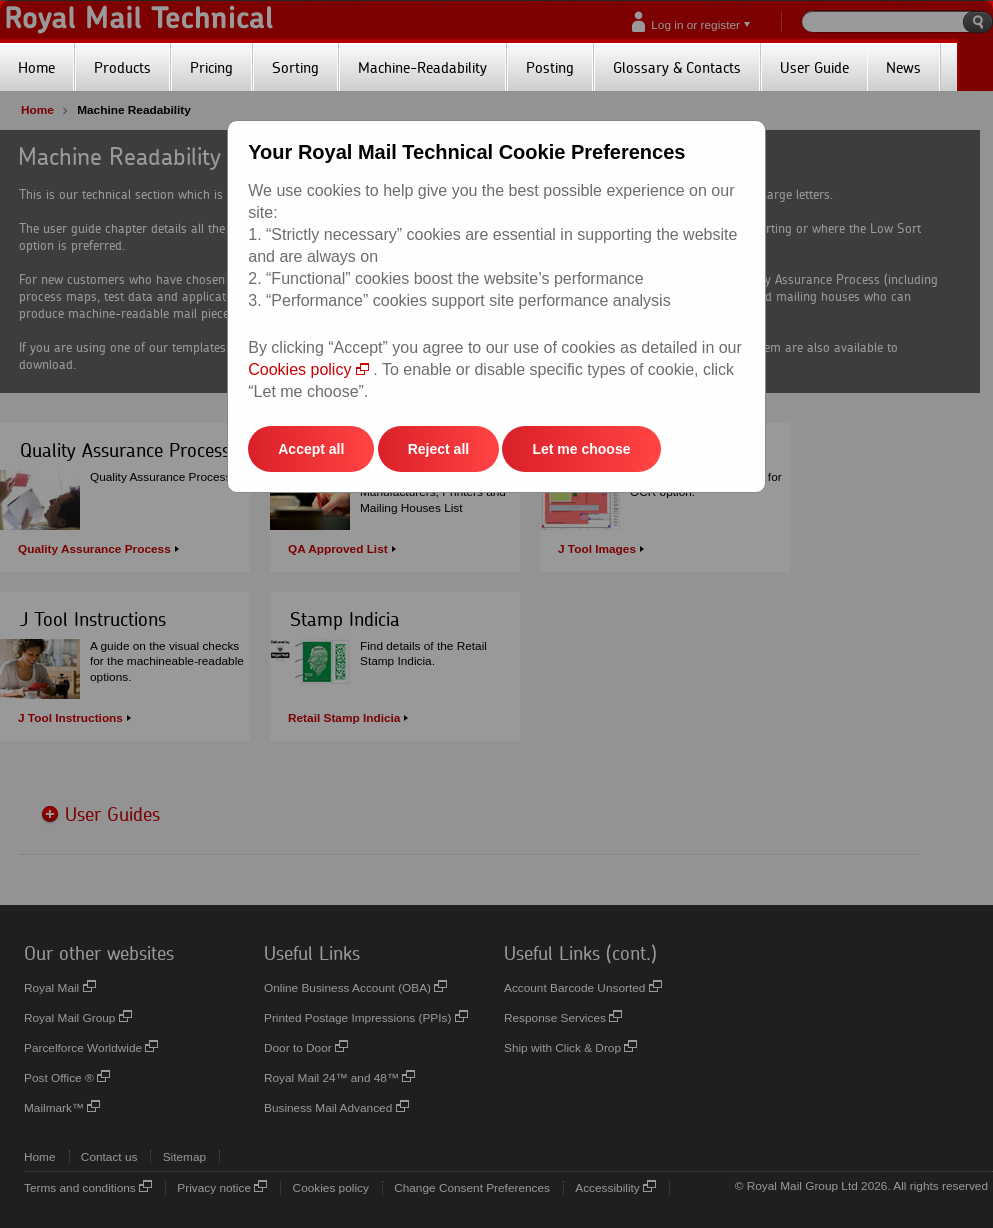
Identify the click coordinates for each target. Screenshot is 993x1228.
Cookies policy (308, 369)
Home (36, 67)
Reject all (438, 449)
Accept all (311, 449)
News (903, 67)
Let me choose (581, 449)
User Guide (814, 67)
